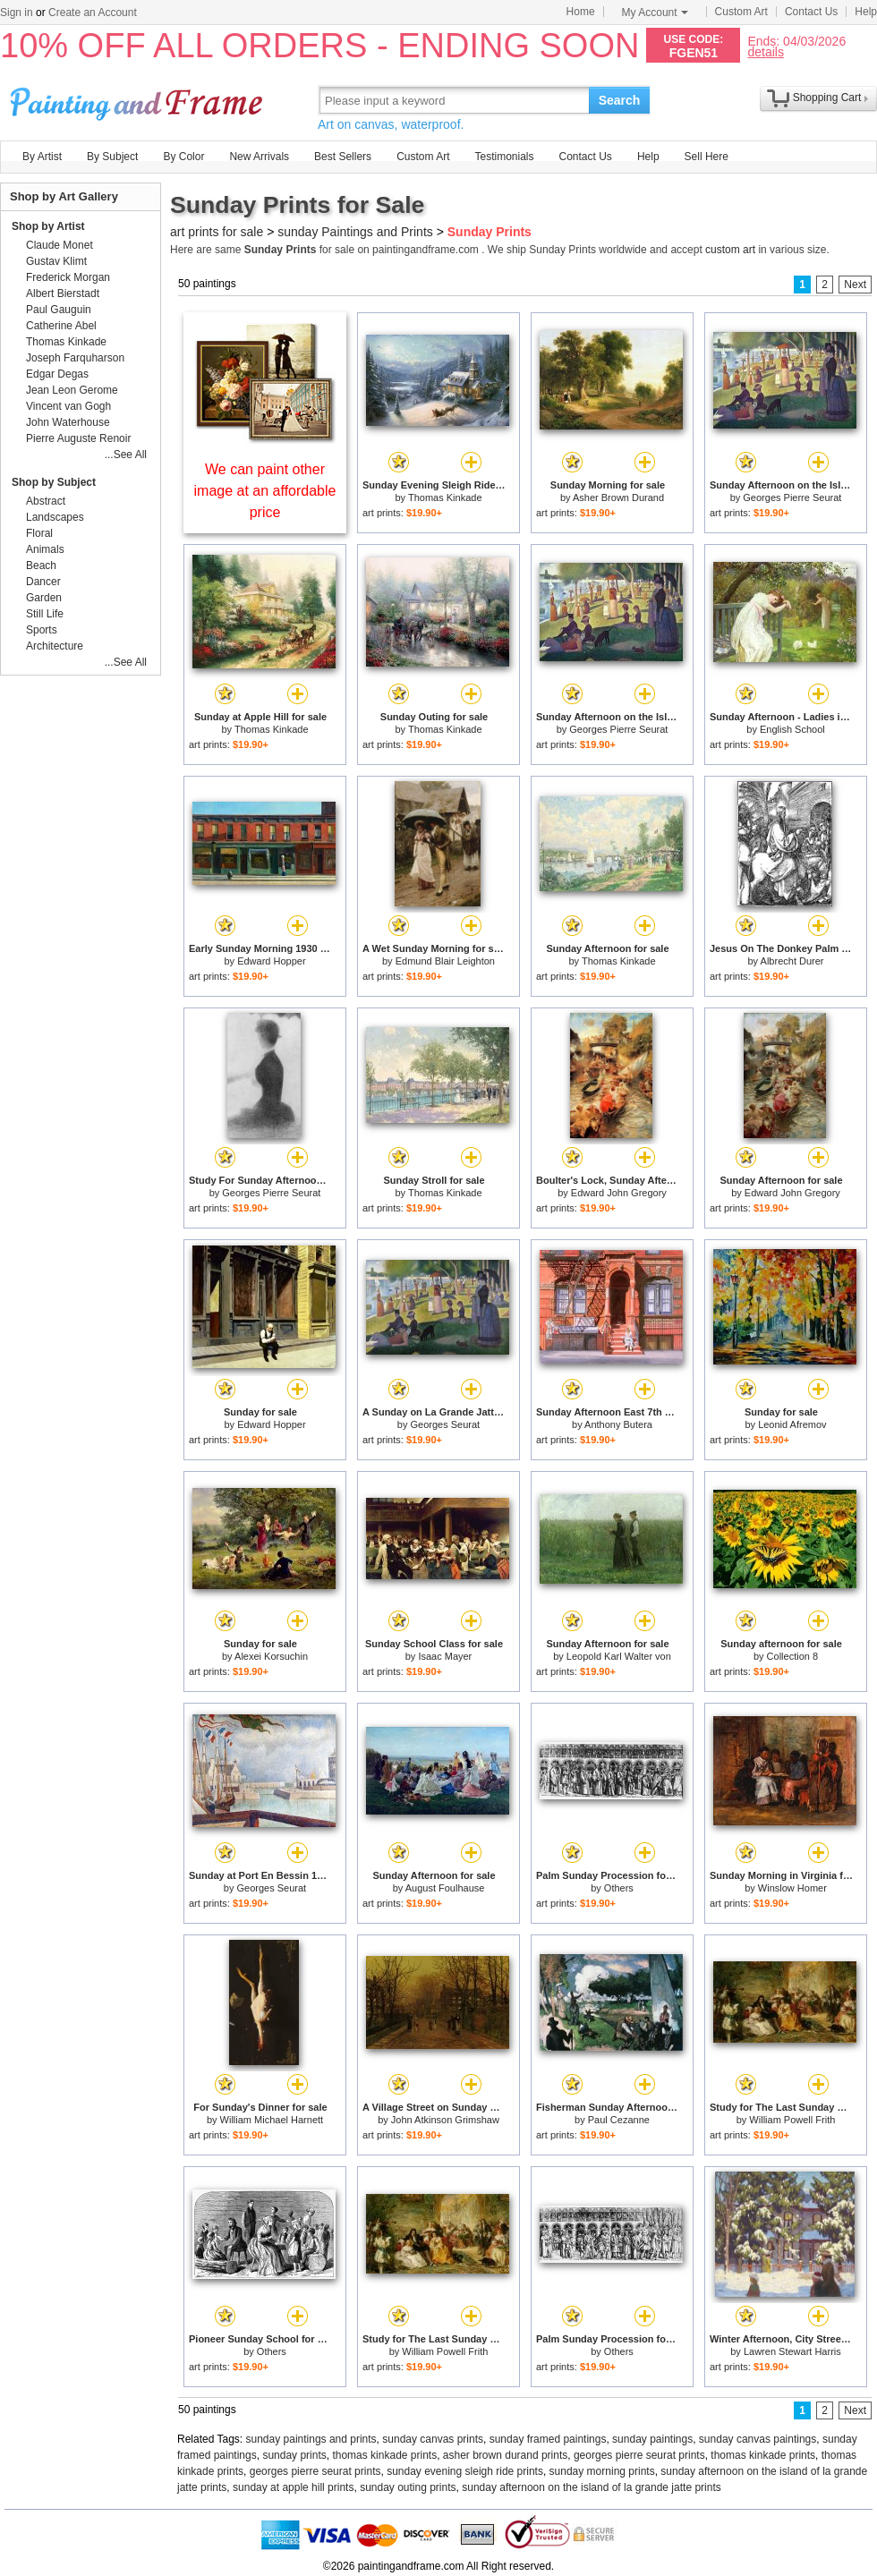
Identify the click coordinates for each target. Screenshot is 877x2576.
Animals (45, 549)
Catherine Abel (61, 325)
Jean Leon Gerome (72, 390)
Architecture (54, 646)
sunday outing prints (408, 2487)
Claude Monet (59, 245)
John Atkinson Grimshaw (445, 2119)
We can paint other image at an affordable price (265, 491)
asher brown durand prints (505, 2455)
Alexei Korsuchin (271, 1656)
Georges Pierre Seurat (792, 497)
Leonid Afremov (792, 1424)
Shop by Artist (48, 226)
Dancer (43, 581)
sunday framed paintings (548, 2439)
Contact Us (811, 11)
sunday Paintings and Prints (355, 232)
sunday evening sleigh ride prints (465, 2471)
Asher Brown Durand (618, 497)
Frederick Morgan (68, 277)
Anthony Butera (618, 1424)
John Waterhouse (68, 422)
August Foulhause (445, 1888)
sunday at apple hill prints (293, 2487)
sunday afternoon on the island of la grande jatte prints (591, 2487)
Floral (39, 533)
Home (580, 11)
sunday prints (294, 2455)
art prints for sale (216, 232)
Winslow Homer (792, 1888)
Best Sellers (342, 156)
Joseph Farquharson (75, 358)
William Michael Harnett (272, 2119)
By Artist (42, 156)
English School (792, 729)
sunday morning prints (602, 2471)
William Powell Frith (792, 2119)
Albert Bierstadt (62, 293)
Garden (44, 597)
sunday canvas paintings (757, 2439)
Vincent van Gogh (68, 406)
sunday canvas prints (432, 2439)
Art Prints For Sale (138, 100)
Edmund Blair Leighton (445, 961)
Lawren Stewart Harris (792, 2351)
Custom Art (741, 11)
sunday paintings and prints (311, 2439)
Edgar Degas (57, 374)
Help (866, 11)
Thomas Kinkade (445, 497)
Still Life (45, 614)
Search (620, 100)
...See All (126, 454)
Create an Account (92, 12)
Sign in (16, 12)
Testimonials (503, 156)
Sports (41, 630)
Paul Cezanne (619, 2119)
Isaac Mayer (445, 1656)
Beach (41, 565)
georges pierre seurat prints (639, 2455)
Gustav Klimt (56, 261)
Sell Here (706, 156)
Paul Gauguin (58, 309)
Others (619, 1888)
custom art (730, 249)
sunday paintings (652, 2439)
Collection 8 (792, 1656)
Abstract (45, 501)
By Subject (112, 156)
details (765, 51)
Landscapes (55, 517)
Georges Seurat (446, 1424)
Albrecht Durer (792, 961)
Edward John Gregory (619, 1192)
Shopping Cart (827, 97)
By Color (183, 156)
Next (855, 284)
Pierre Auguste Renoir (78, 438)
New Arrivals (259, 156)
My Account (655, 12)
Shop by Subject (54, 482)
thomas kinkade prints (384, 2455)
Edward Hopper (271, 961)
